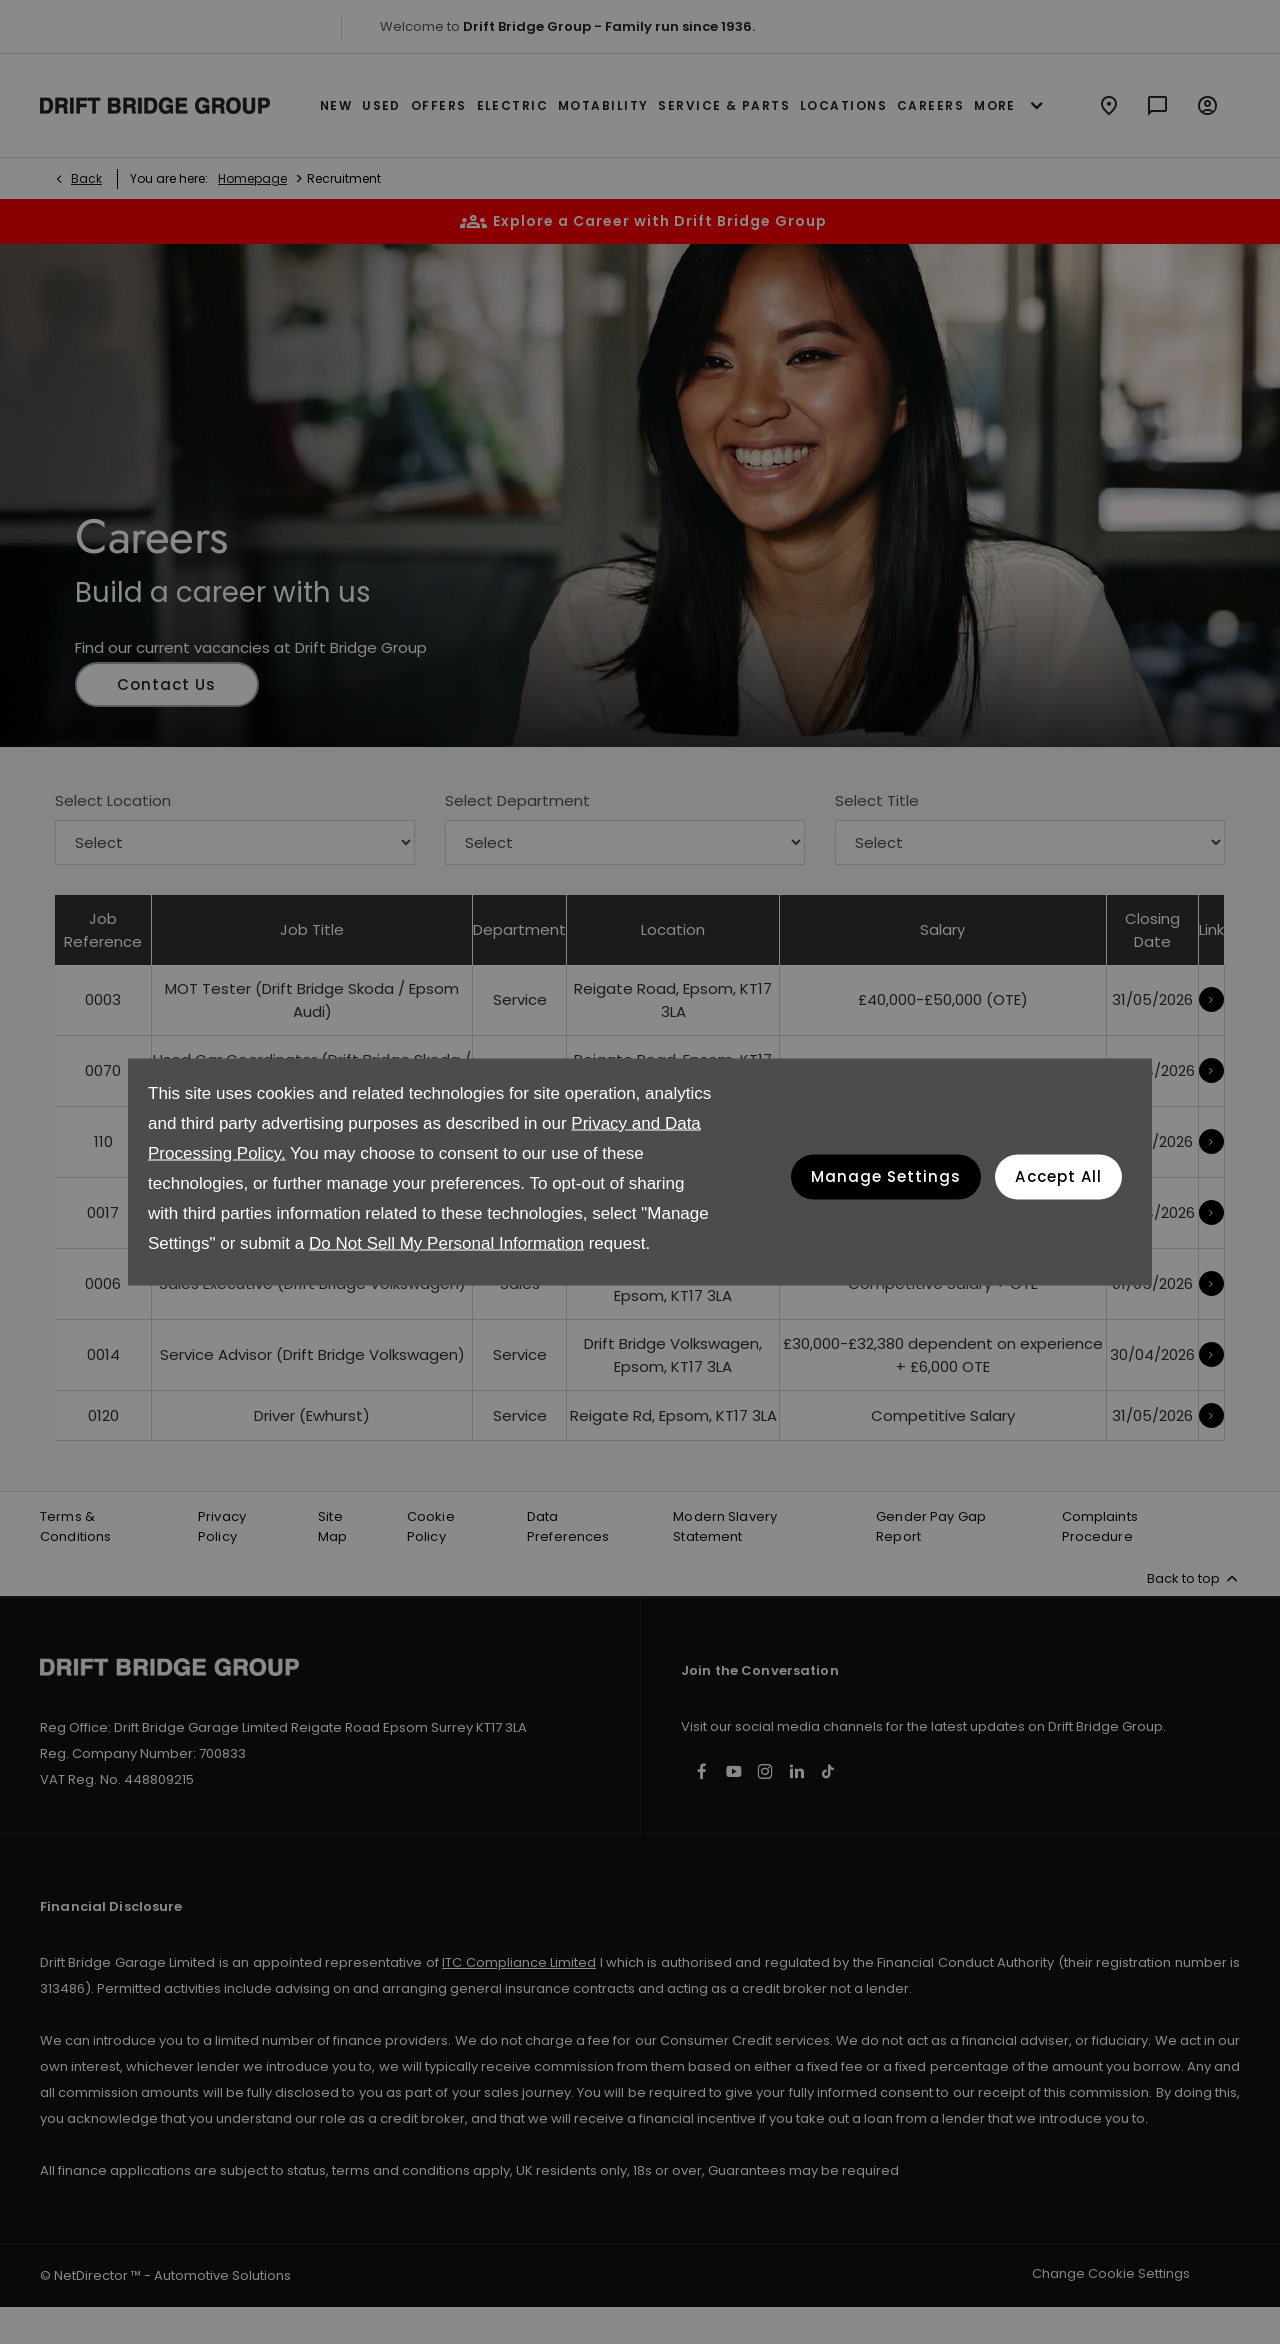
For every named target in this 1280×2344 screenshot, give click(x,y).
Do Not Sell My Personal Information (446, 1243)
